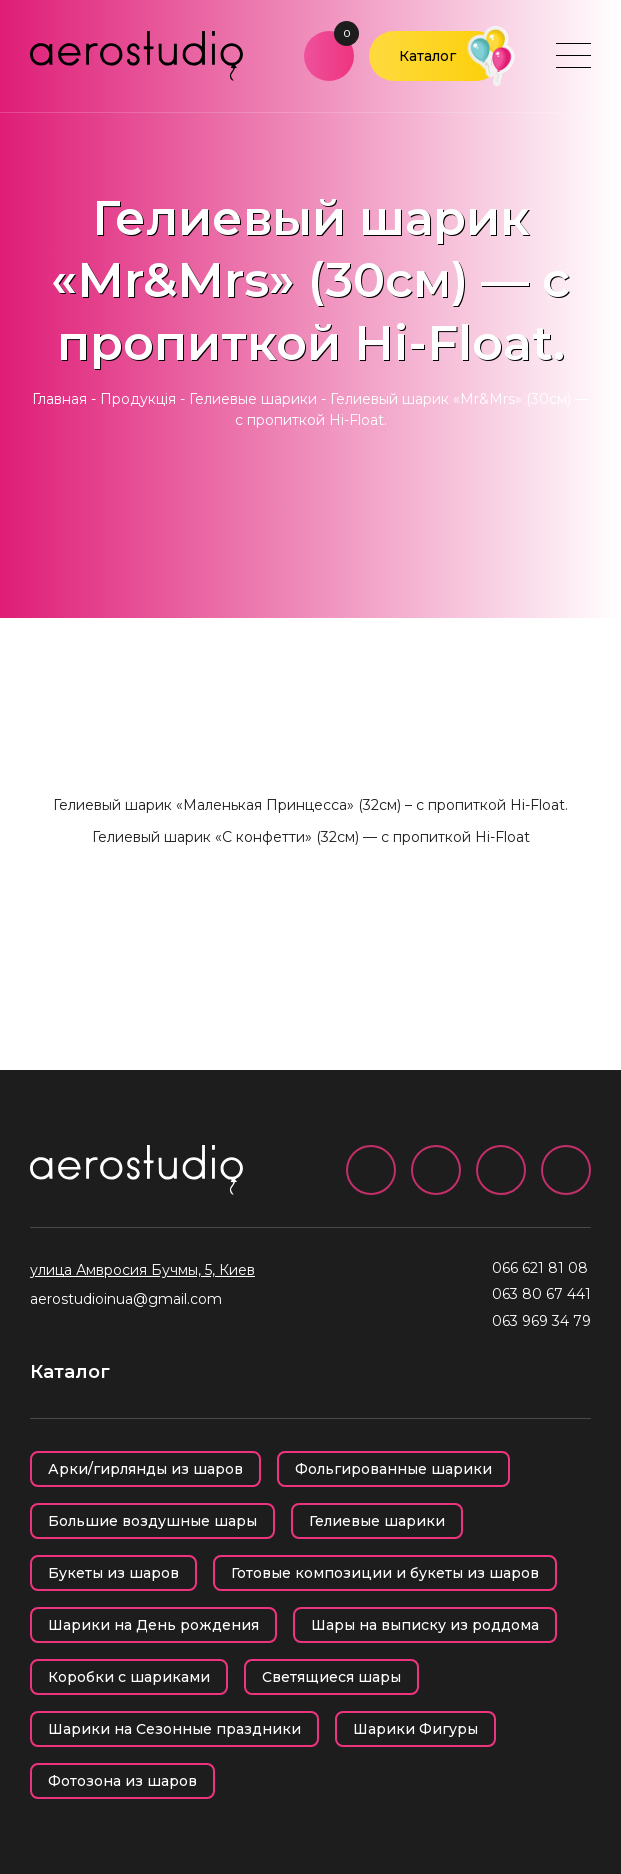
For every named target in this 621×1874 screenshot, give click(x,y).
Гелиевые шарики (253, 399)
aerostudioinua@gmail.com (126, 1299)
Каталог (427, 56)
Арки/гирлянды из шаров (145, 1469)
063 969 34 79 (541, 1321)
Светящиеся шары (331, 1677)
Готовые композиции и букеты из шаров (385, 1573)
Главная (59, 399)
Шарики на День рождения (153, 1625)
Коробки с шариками (129, 1677)
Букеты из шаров (113, 1573)
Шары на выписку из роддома (425, 1625)
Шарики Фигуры (415, 1729)
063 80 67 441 (541, 1294)
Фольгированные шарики (393, 1469)
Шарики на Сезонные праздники (174, 1729)
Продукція (138, 399)
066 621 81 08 (540, 1268)
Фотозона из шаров (122, 1781)
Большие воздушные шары (152, 1521)
